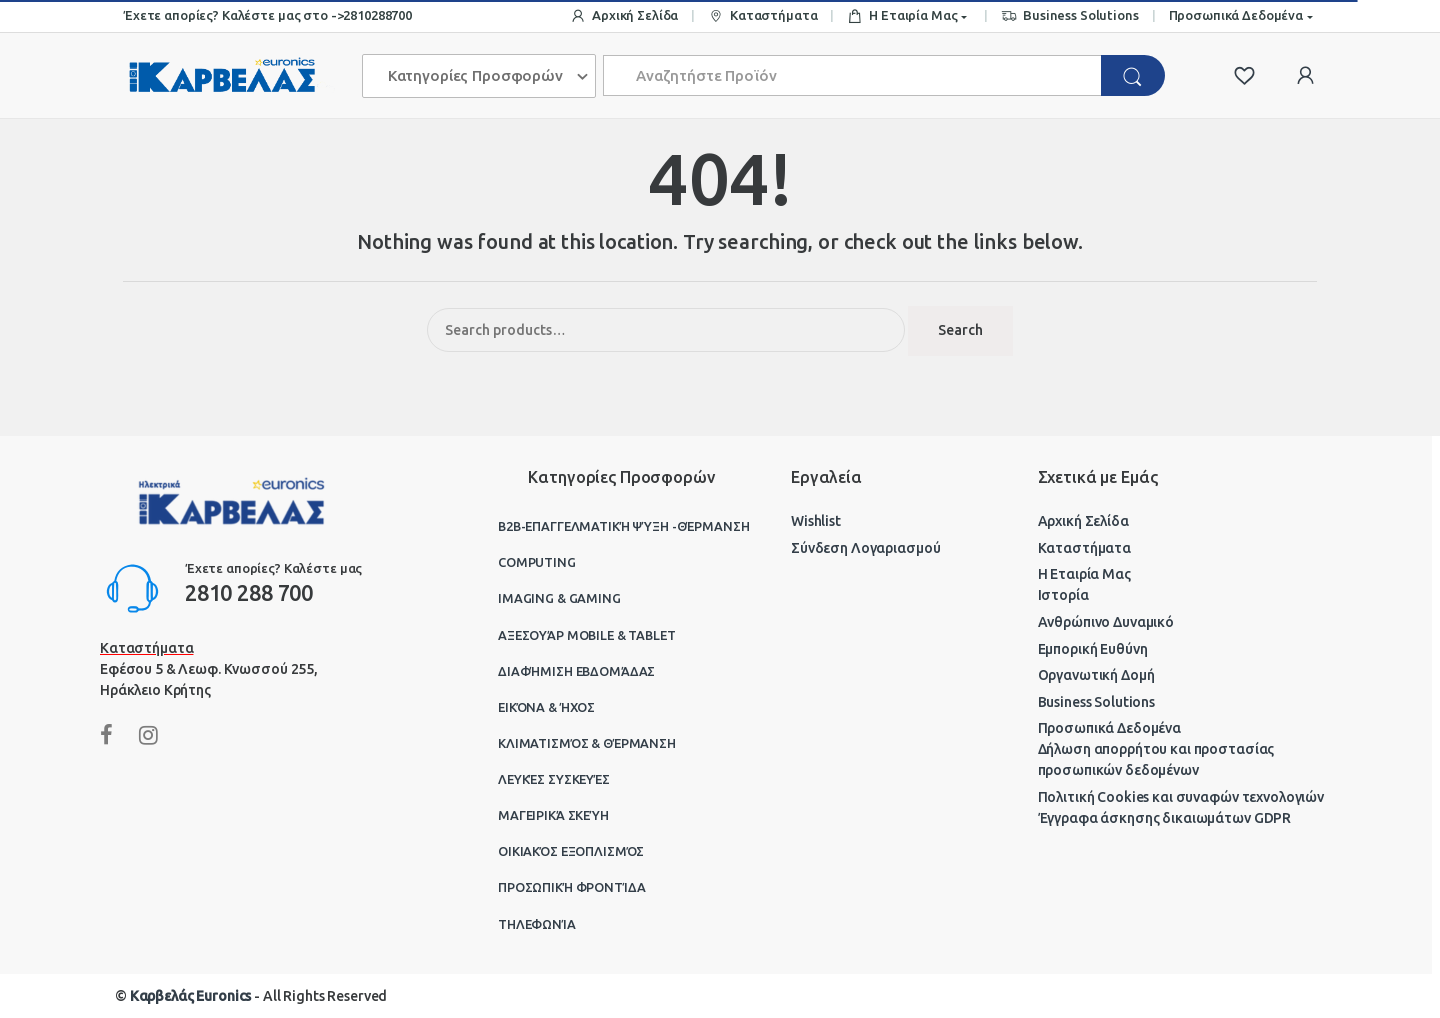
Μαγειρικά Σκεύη (553, 815)
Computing (537, 562)
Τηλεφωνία (537, 924)
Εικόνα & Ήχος (546, 707)
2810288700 (377, 15)
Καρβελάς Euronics (191, 996)
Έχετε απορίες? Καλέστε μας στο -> (233, 15)
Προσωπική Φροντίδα (571, 887)
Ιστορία (1063, 595)
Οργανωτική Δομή (1096, 675)
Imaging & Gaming (559, 598)
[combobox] (853, 75)
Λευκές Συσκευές (554, 779)
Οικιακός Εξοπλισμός (571, 851)
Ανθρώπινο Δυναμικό (1106, 622)
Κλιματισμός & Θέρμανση (587, 743)
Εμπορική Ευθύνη (1093, 649)
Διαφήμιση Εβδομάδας (576, 671)
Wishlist (816, 521)
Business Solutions (1069, 16)
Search (960, 330)
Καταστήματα (762, 16)
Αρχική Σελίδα (624, 16)
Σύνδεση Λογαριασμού (865, 548)
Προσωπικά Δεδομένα (1236, 15)
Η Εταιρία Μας (902, 16)
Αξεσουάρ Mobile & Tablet (587, 635)
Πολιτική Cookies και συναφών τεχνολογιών (1181, 797)
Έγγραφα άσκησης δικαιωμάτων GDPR (1165, 818)
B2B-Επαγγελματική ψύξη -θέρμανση (624, 526)
